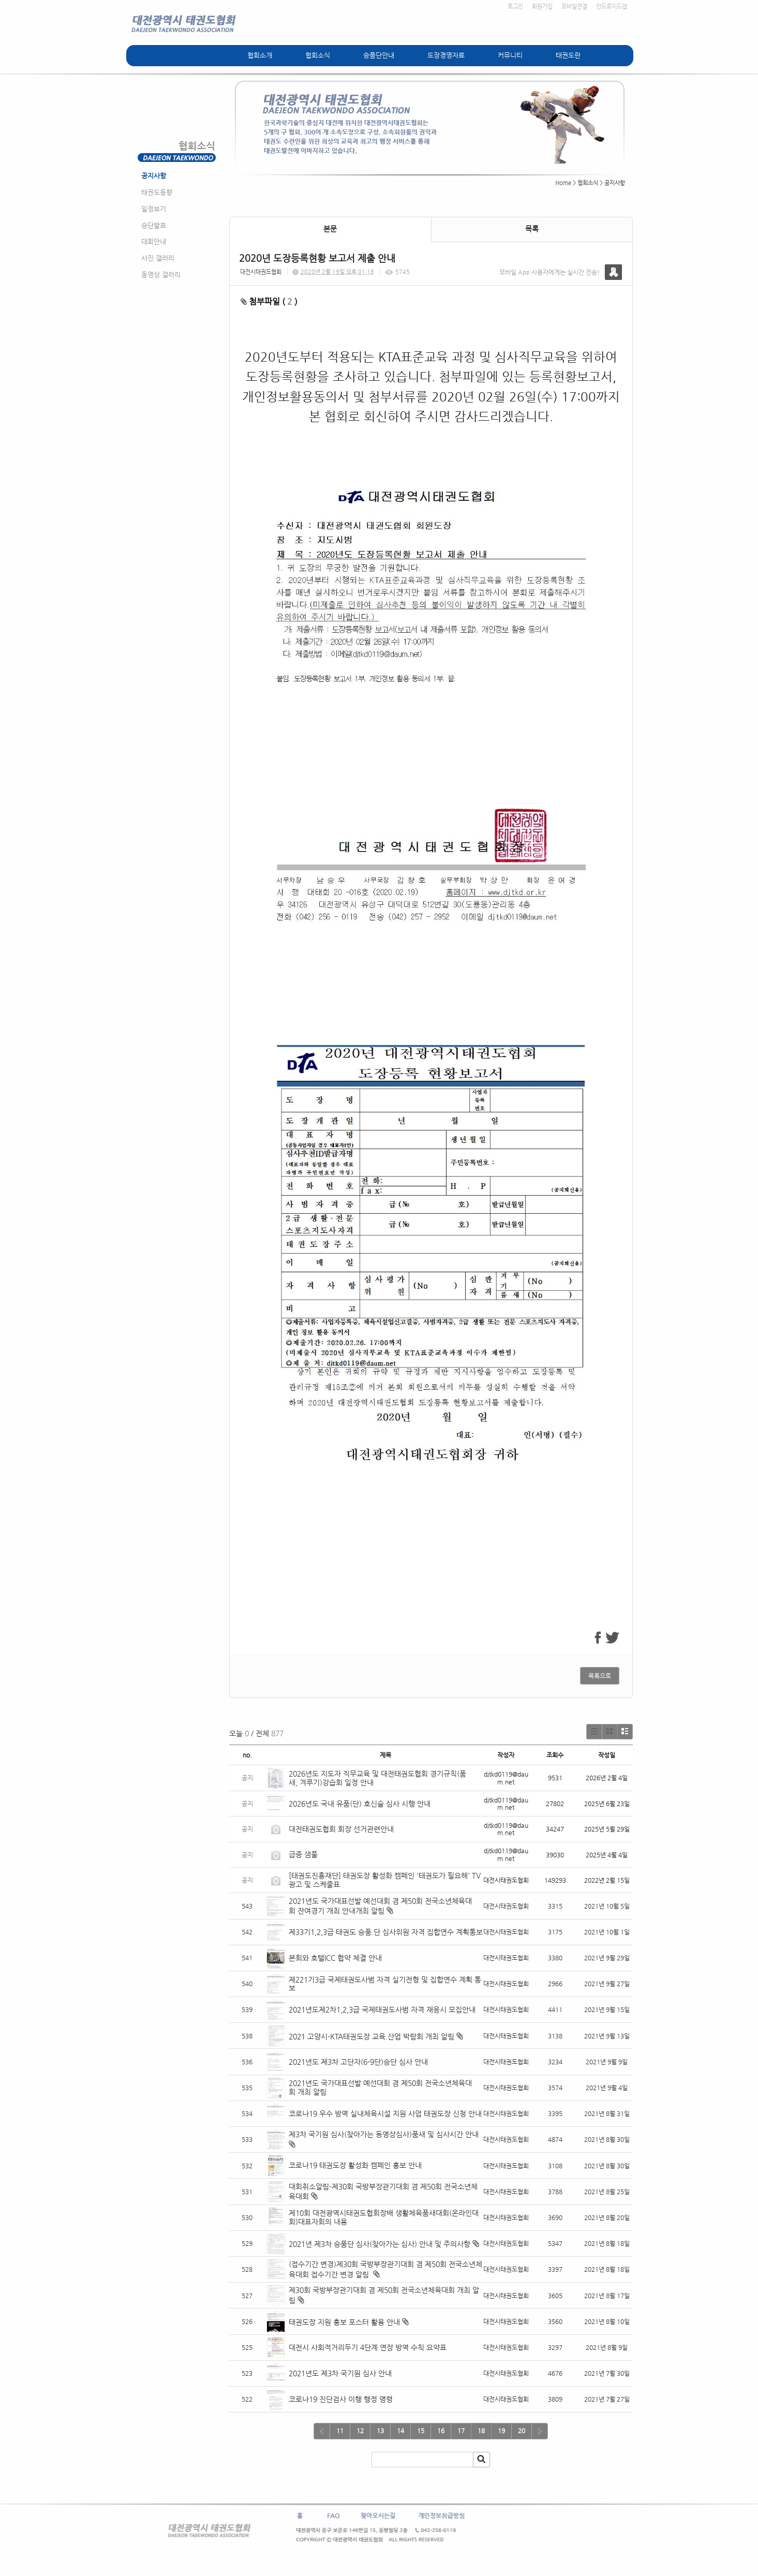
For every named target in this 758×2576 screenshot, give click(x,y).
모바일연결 (574, 6)
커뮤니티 (510, 55)
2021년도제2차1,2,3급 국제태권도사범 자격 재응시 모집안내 (382, 2009)
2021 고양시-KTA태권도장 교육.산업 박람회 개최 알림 (371, 2036)
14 (400, 2430)
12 (360, 2430)
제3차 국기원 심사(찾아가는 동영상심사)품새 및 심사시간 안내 (384, 2134)
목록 (532, 229)
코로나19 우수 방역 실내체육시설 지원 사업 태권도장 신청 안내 (385, 2113)
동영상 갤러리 (161, 274)
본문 (330, 229)
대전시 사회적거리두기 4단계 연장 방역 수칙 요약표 (368, 2347)
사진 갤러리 (157, 258)
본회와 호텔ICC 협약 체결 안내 (335, 1958)
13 (380, 2430)
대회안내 (153, 241)
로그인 (515, 6)
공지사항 (153, 176)
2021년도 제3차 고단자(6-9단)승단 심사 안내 (358, 2062)
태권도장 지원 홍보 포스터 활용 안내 (344, 2322)
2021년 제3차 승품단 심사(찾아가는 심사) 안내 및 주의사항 (379, 2244)
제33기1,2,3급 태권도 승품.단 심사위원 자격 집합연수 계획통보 (386, 1932)
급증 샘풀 (304, 1854)
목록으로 (599, 1675)
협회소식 (317, 55)
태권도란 (568, 55)
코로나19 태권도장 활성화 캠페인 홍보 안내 (355, 2165)
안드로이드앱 (611, 6)
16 (440, 2430)
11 (340, 2430)
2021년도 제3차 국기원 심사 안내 (340, 2373)
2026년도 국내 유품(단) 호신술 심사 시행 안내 (359, 1803)
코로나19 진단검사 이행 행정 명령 (341, 2399)
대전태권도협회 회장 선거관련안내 (341, 1829)
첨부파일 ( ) (269, 301)
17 (461, 2430)
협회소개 (259, 55)
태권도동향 (156, 192)
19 (501, 2430)
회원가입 (542, 6)
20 (521, 2430)
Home (563, 183)
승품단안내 (378, 55)
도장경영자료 (446, 55)
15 (420, 2430)
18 (481, 2430)
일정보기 (153, 209)
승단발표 (153, 225)
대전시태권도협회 (260, 272)
